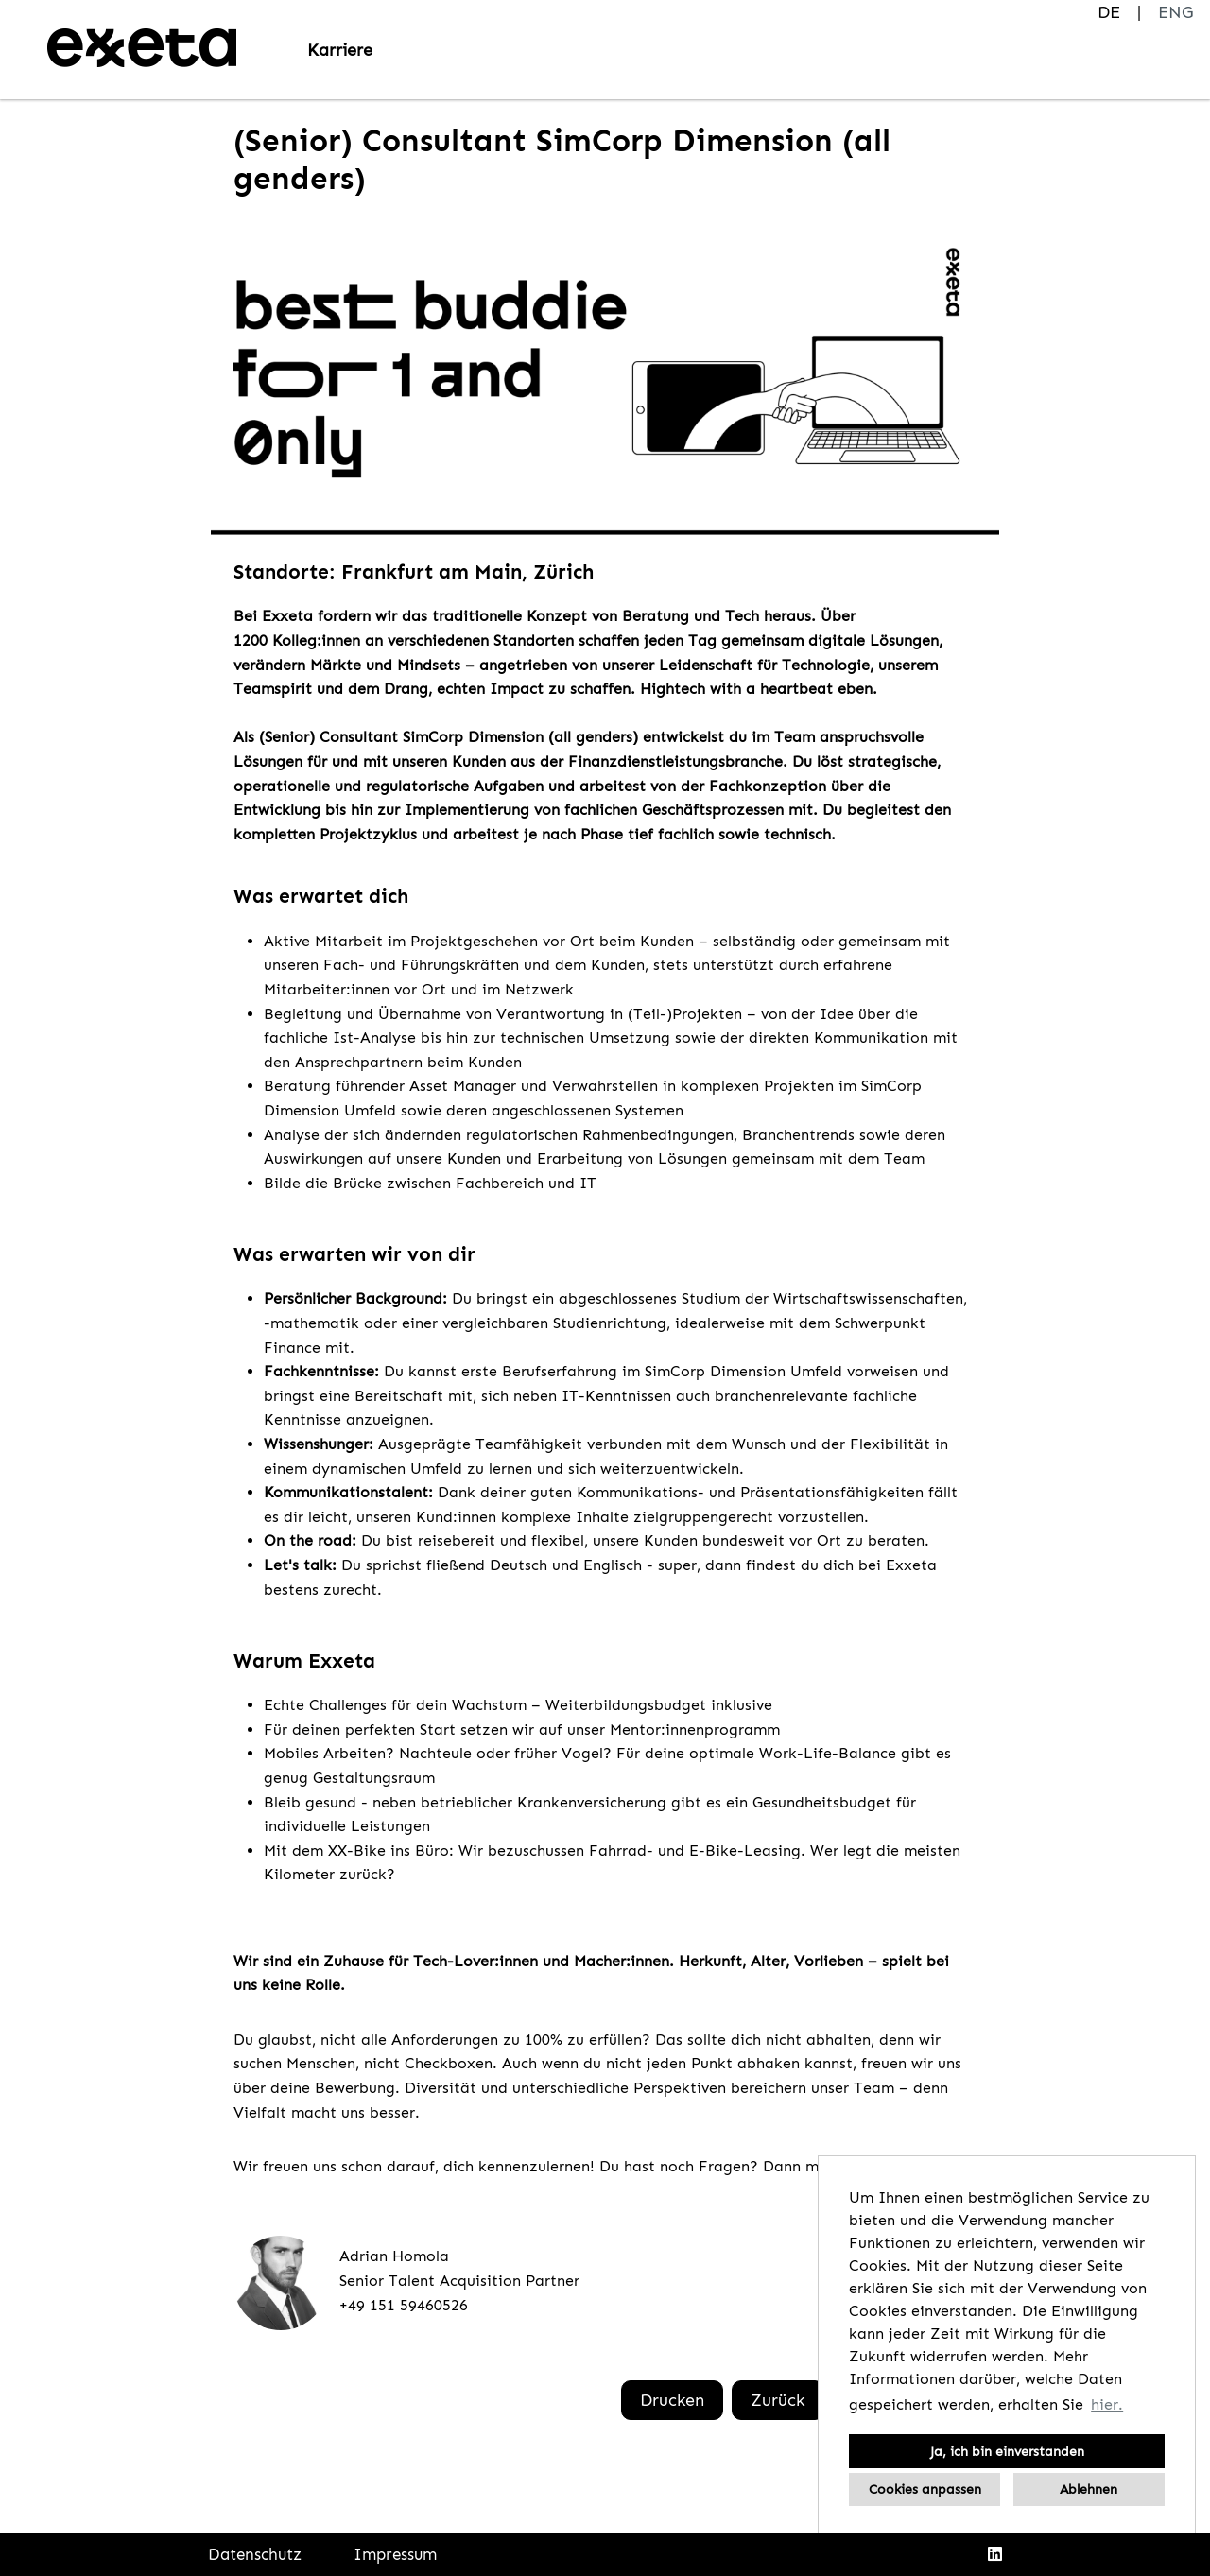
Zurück (778, 2400)
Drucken (672, 2400)
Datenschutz (255, 2554)
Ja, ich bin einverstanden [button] (1007, 2451)
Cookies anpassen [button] (925, 2489)
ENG (1175, 12)
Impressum (395, 2554)
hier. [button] (1107, 2404)
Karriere (339, 50)
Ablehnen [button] (1088, 2489)
